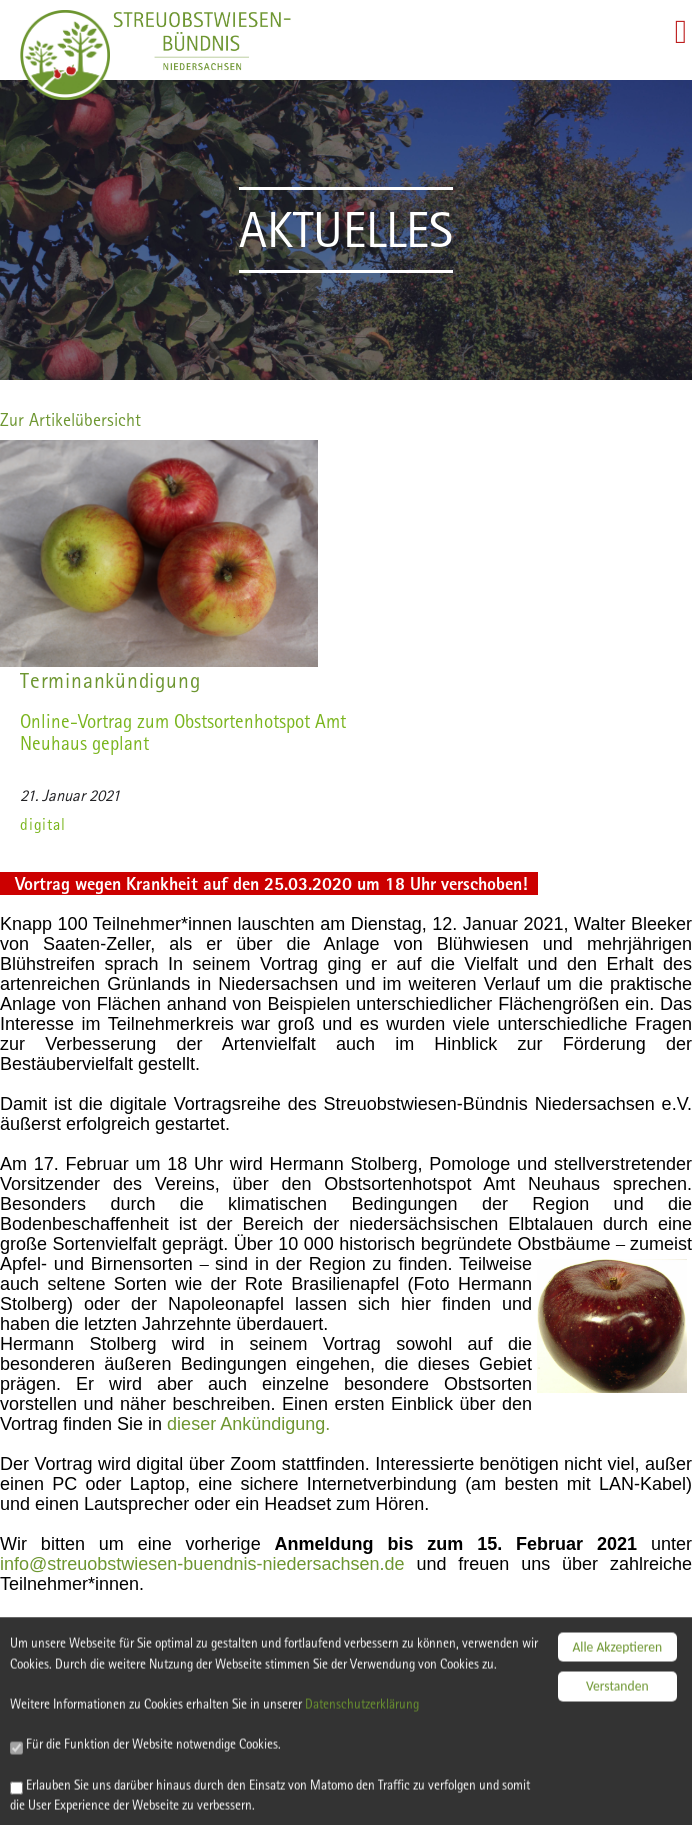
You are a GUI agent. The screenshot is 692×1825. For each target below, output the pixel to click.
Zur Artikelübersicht (70, 419)
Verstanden (617, 1671)
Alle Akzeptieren (617, 1632)
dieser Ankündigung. (248, 1424)
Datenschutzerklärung (382, 1711)
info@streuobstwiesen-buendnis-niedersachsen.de (202, 1564)
